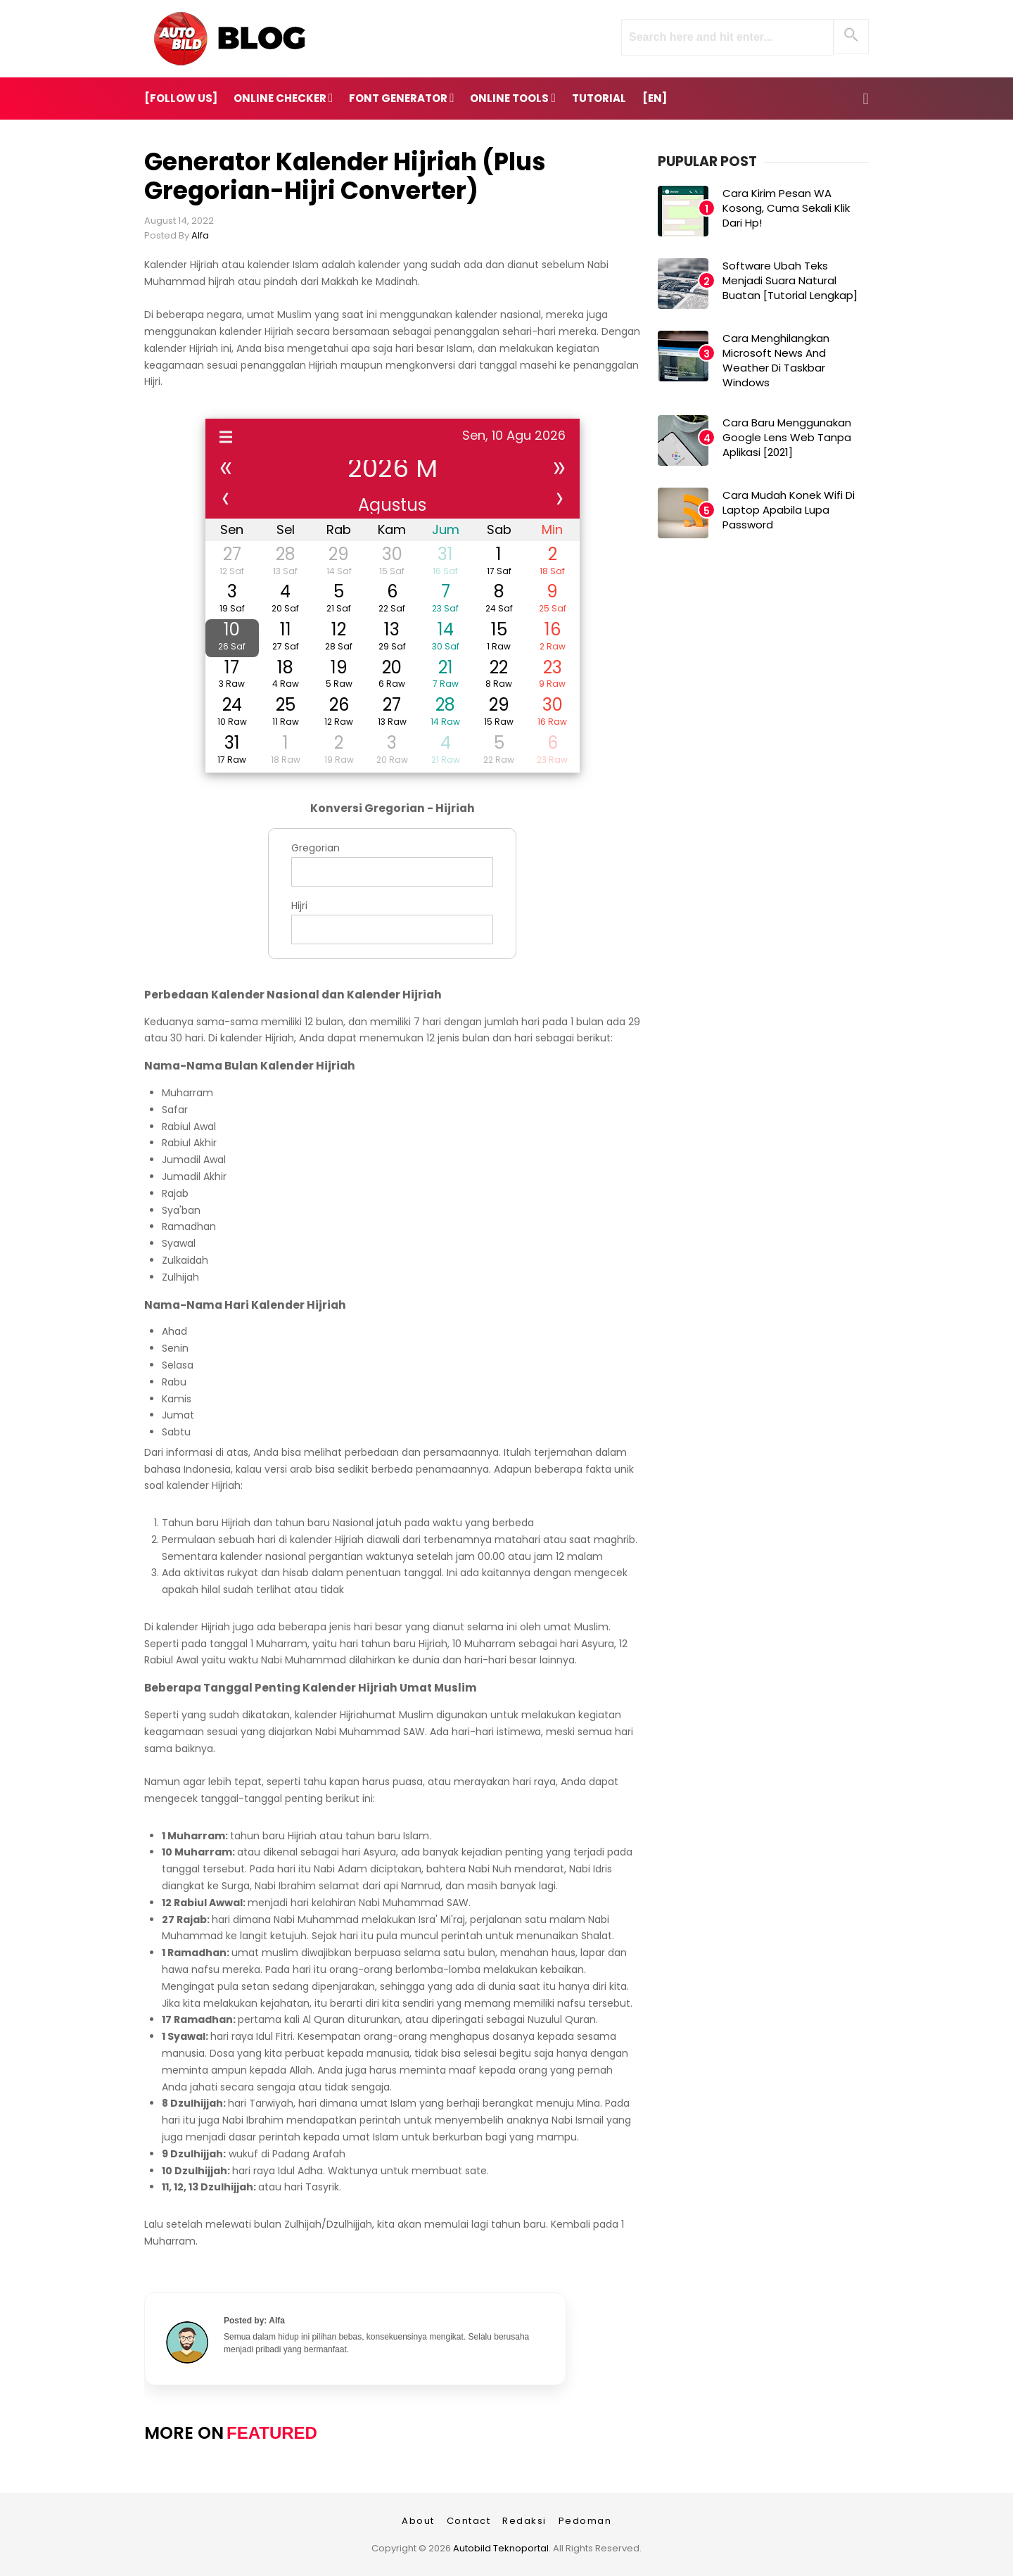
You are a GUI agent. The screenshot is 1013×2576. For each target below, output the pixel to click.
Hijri (299, 906)
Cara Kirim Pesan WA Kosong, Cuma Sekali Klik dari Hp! (786, 208)
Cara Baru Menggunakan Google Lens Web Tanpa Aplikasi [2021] (786, 437)
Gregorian (315, 848)
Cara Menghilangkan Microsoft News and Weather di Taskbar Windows (775, 360)
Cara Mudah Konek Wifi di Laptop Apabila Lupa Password (788, 510)
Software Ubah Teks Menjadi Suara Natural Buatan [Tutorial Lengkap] (790, 280)
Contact (469, 2520)
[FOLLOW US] (180, 98)
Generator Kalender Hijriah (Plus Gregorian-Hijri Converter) (345, 176)
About (418, 2520)
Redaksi (524, 2520)
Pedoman (585, 2520)
